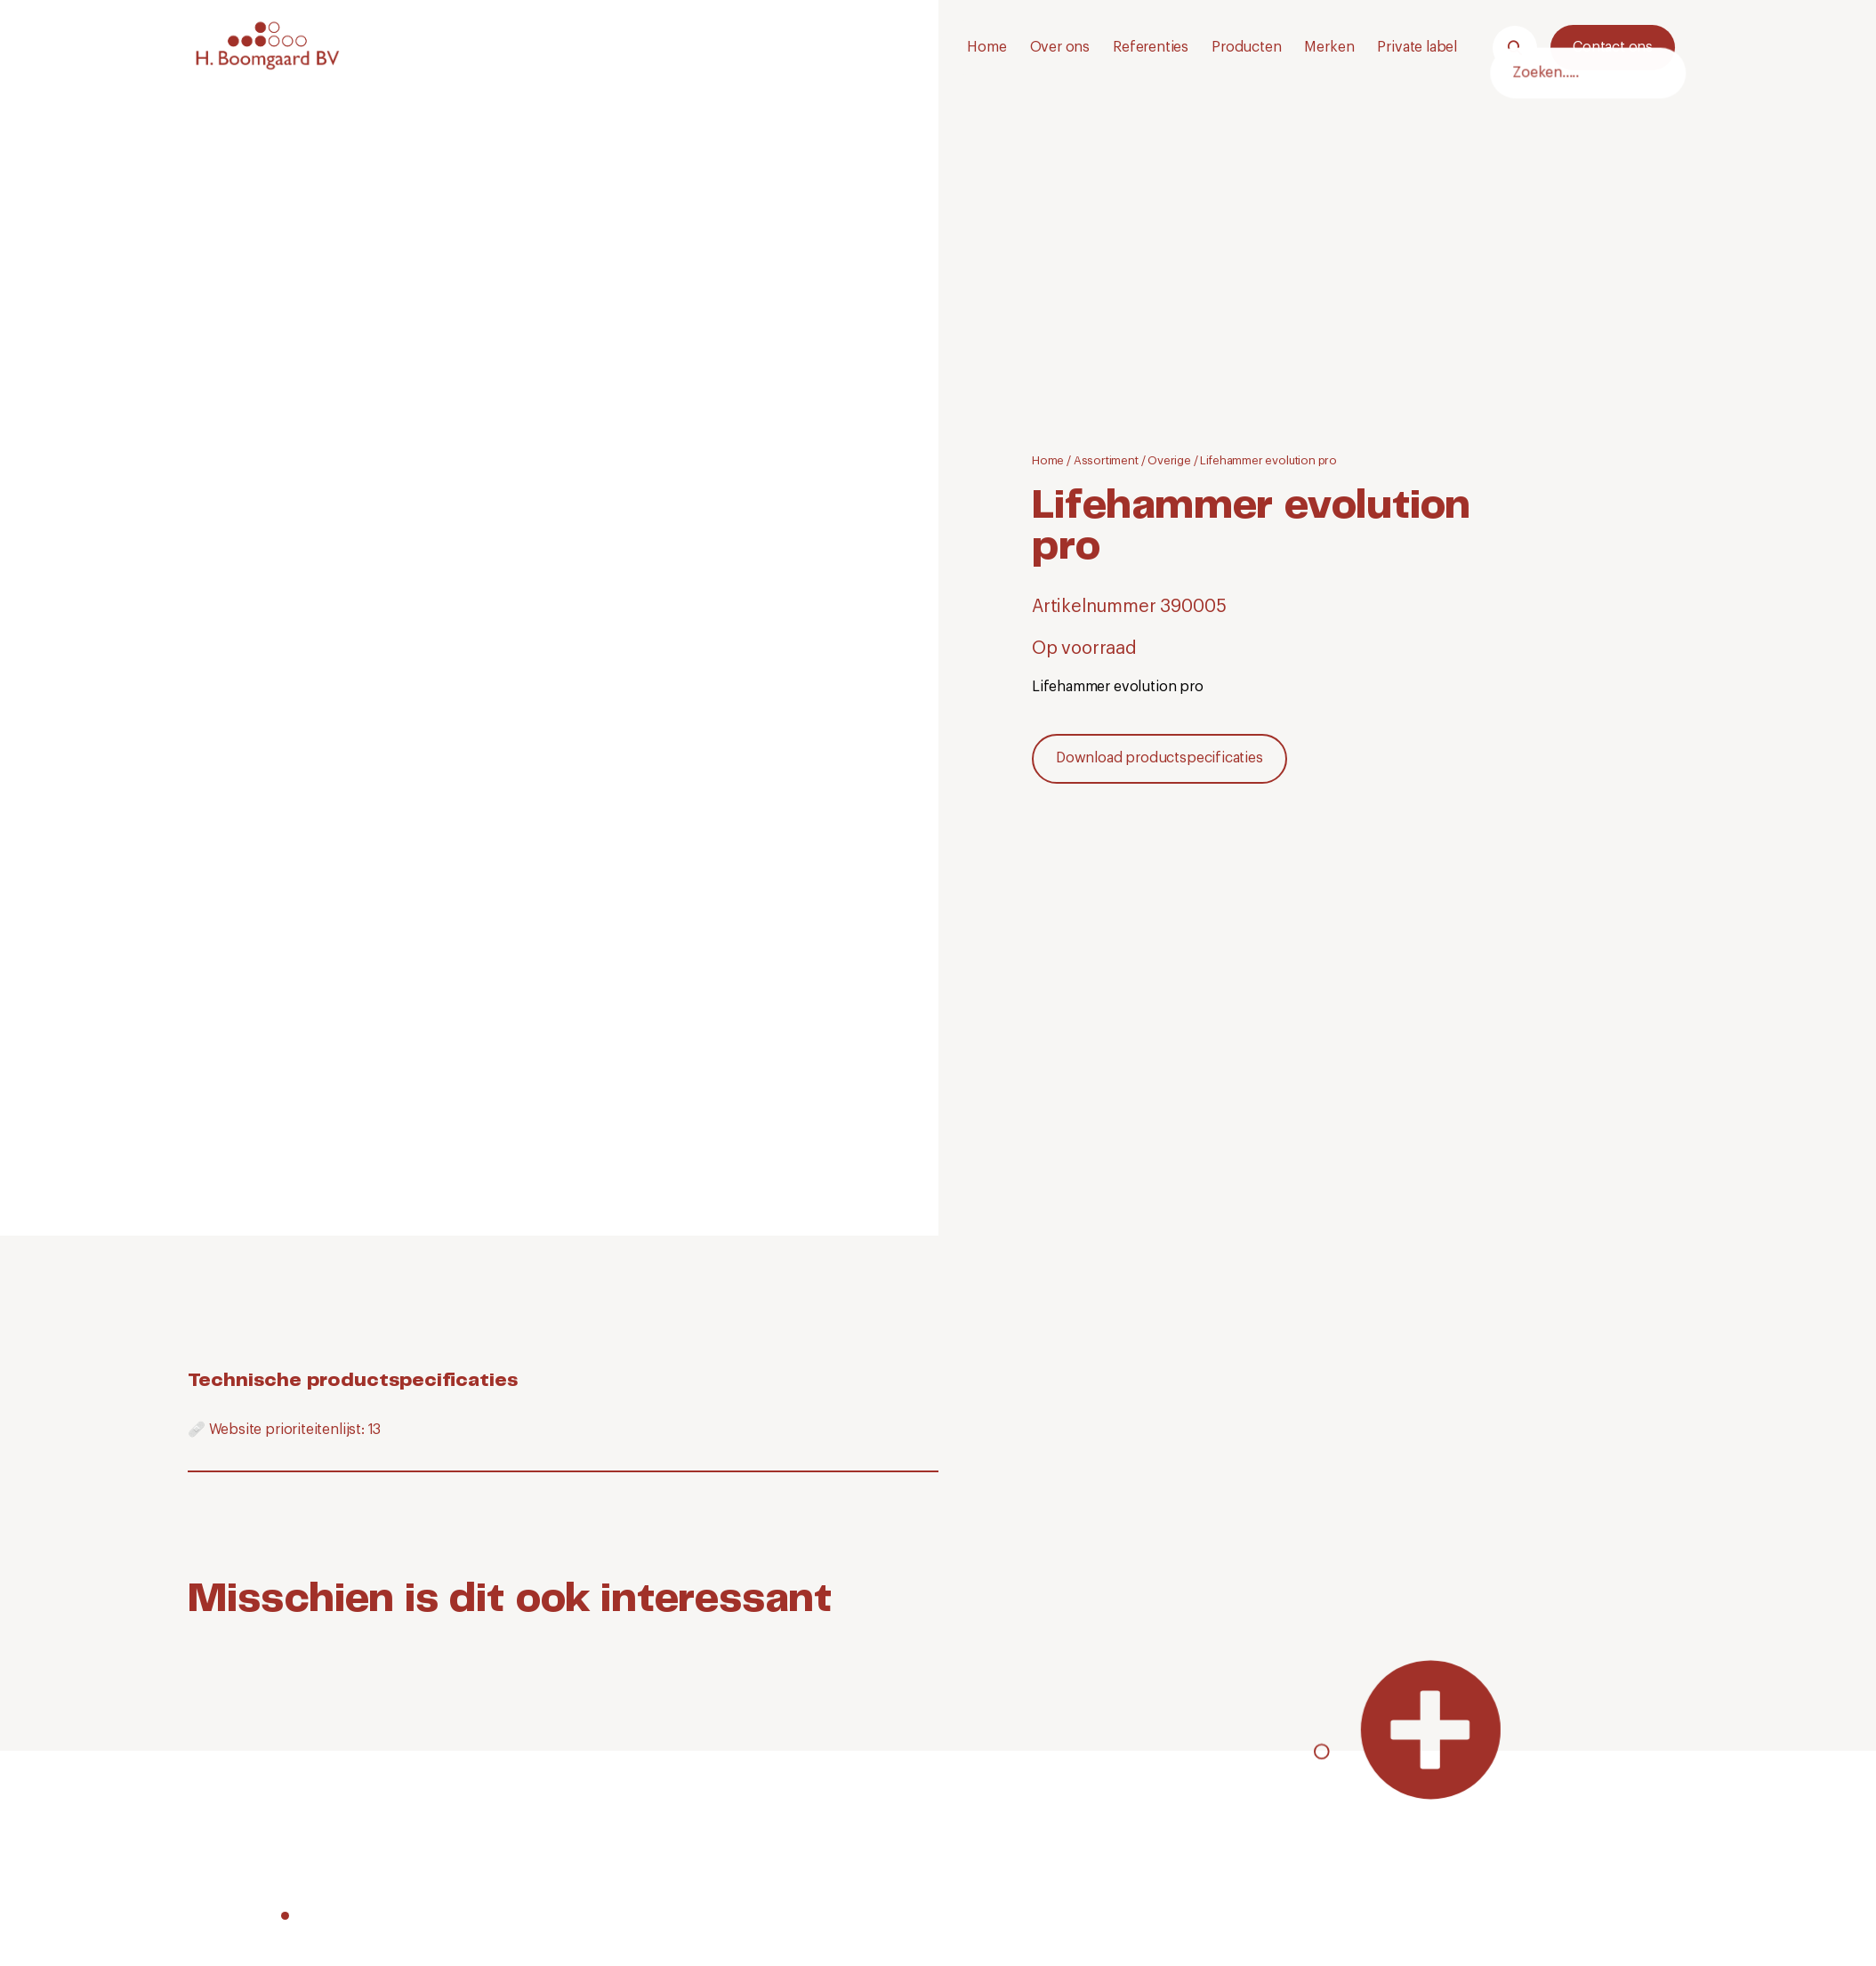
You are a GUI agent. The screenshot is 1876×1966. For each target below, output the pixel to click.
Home (986, 47)
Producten (1246, 47)
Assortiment (1106, 460)
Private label (1417, 47)
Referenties (1150, 47)
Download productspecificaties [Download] (1159, 758)
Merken (1329, 47)
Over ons (1060, 47)
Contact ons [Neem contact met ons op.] (1613, 47)
